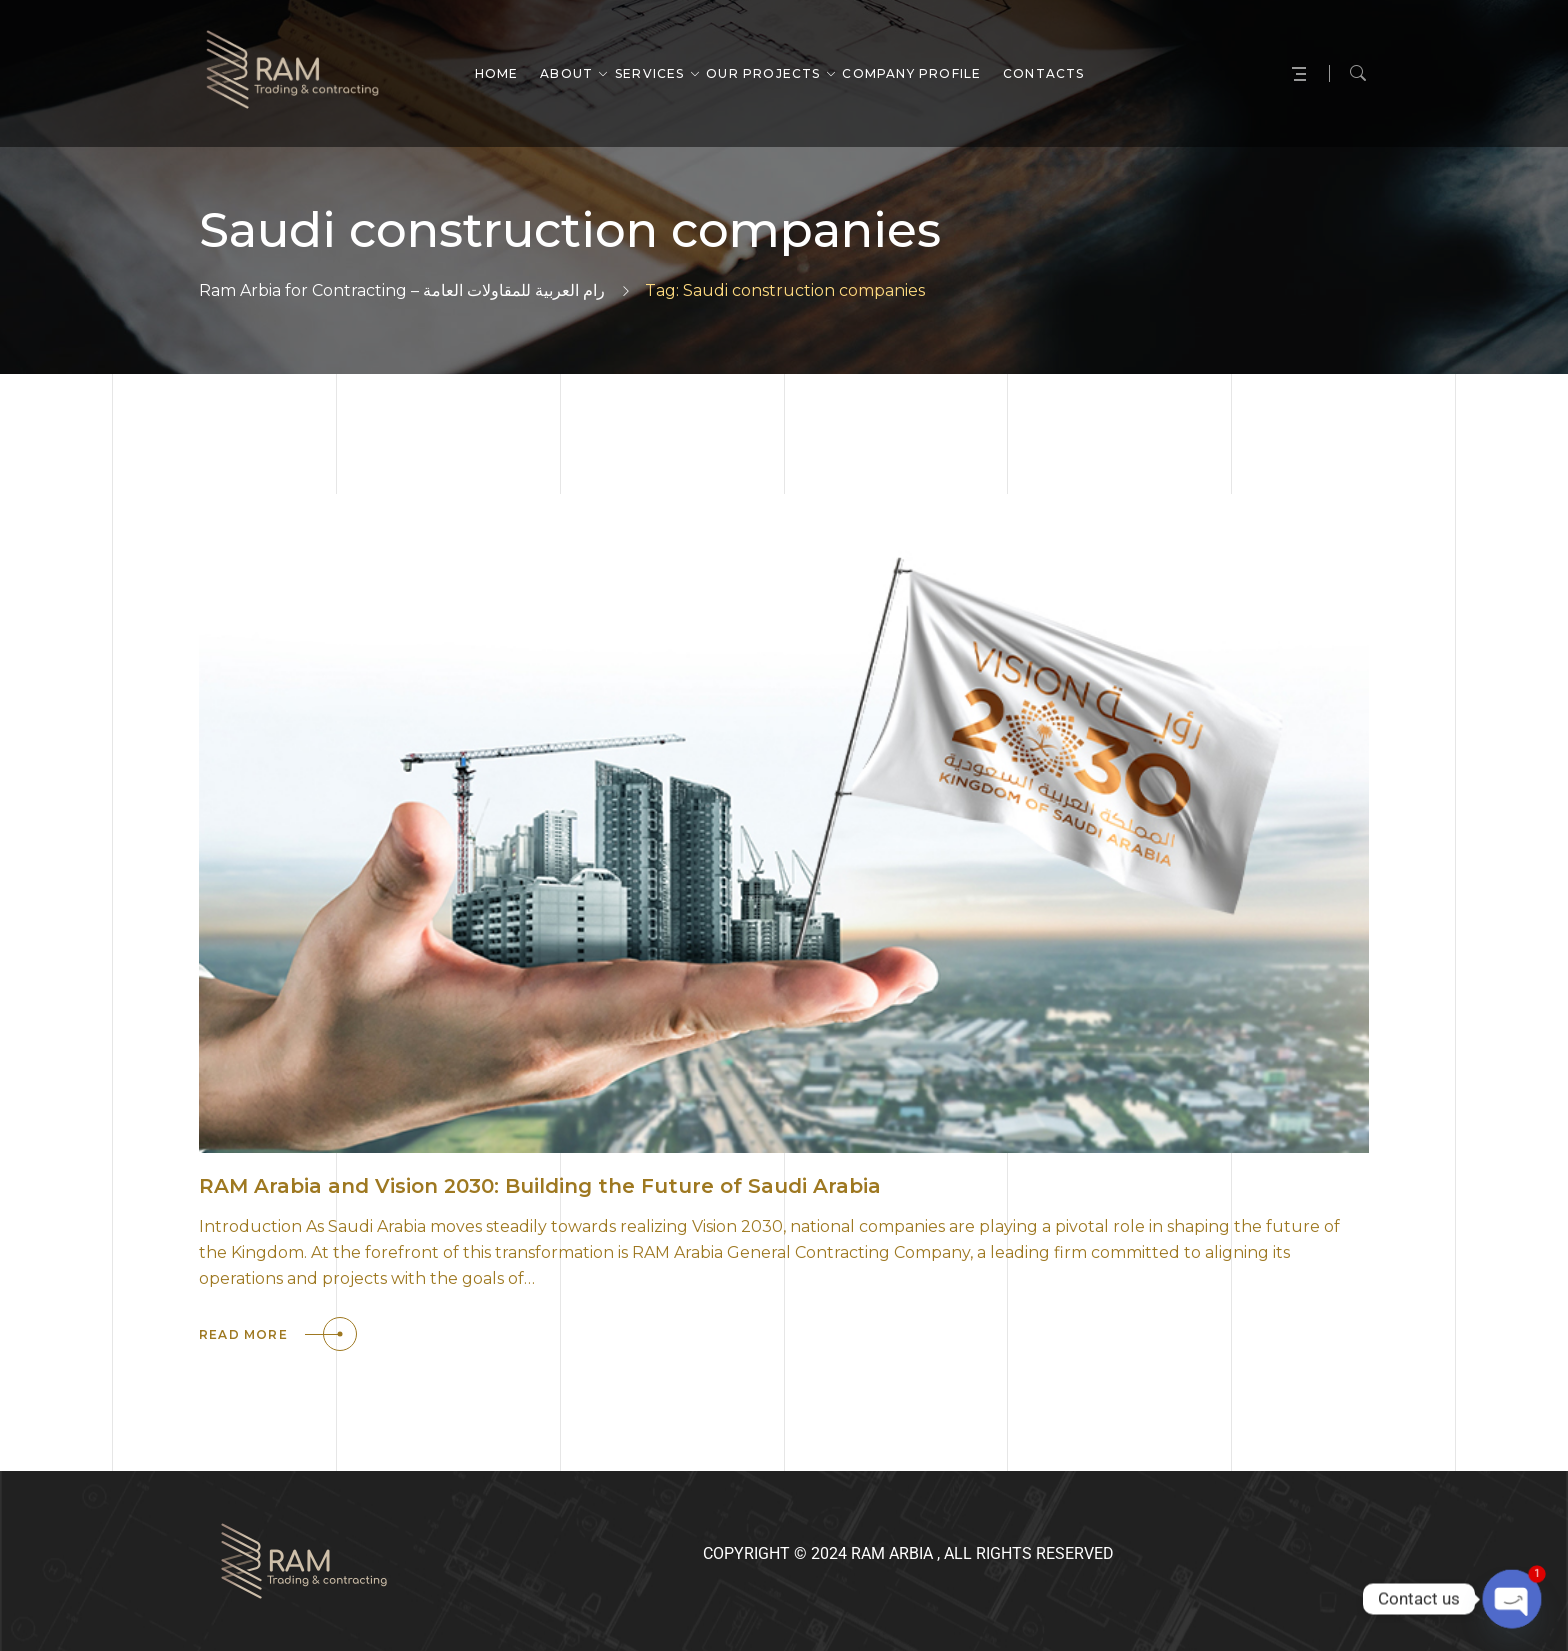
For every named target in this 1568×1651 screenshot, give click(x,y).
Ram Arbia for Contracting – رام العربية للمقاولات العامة (402, 290)
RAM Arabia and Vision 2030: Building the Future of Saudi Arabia (540, 1186)
